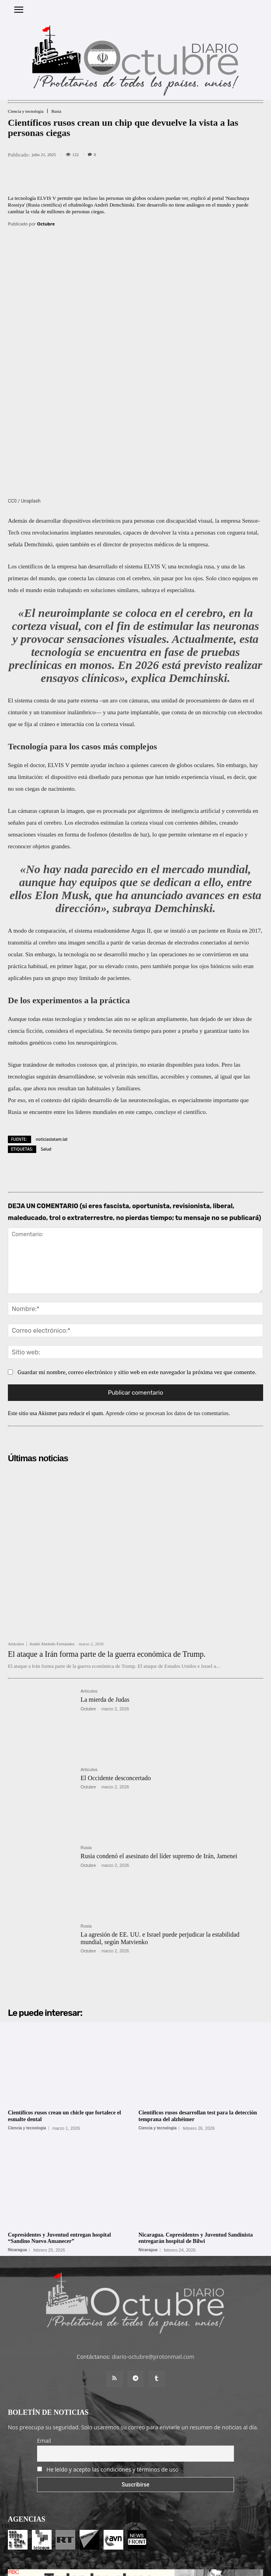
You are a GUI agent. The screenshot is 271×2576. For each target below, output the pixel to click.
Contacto (164, 2552)
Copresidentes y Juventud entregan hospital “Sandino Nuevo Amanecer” (59, 2126)
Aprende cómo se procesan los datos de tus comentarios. (168, 1301)
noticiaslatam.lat (52, 1027)
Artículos (16, 1532)
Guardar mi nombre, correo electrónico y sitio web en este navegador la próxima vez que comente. (137, 1260)
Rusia (56, 111)
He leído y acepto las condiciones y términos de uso (112, 2357)
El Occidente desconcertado (115, 1666)
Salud (46, 1037)
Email (44, 2328)
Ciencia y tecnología (25, 111)
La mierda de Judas (104, 1587)
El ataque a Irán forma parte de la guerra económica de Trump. (107, 1542)
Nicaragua (17, 2138)
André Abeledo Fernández (51, 1531)
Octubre (46, 224)
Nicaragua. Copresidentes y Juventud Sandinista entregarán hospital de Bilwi (196, 2126)
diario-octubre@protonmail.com (153, 2244)
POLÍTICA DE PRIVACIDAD (181, 2566)
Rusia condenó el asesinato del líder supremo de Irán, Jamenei (158, 1744)
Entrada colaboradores (122, 2552)
